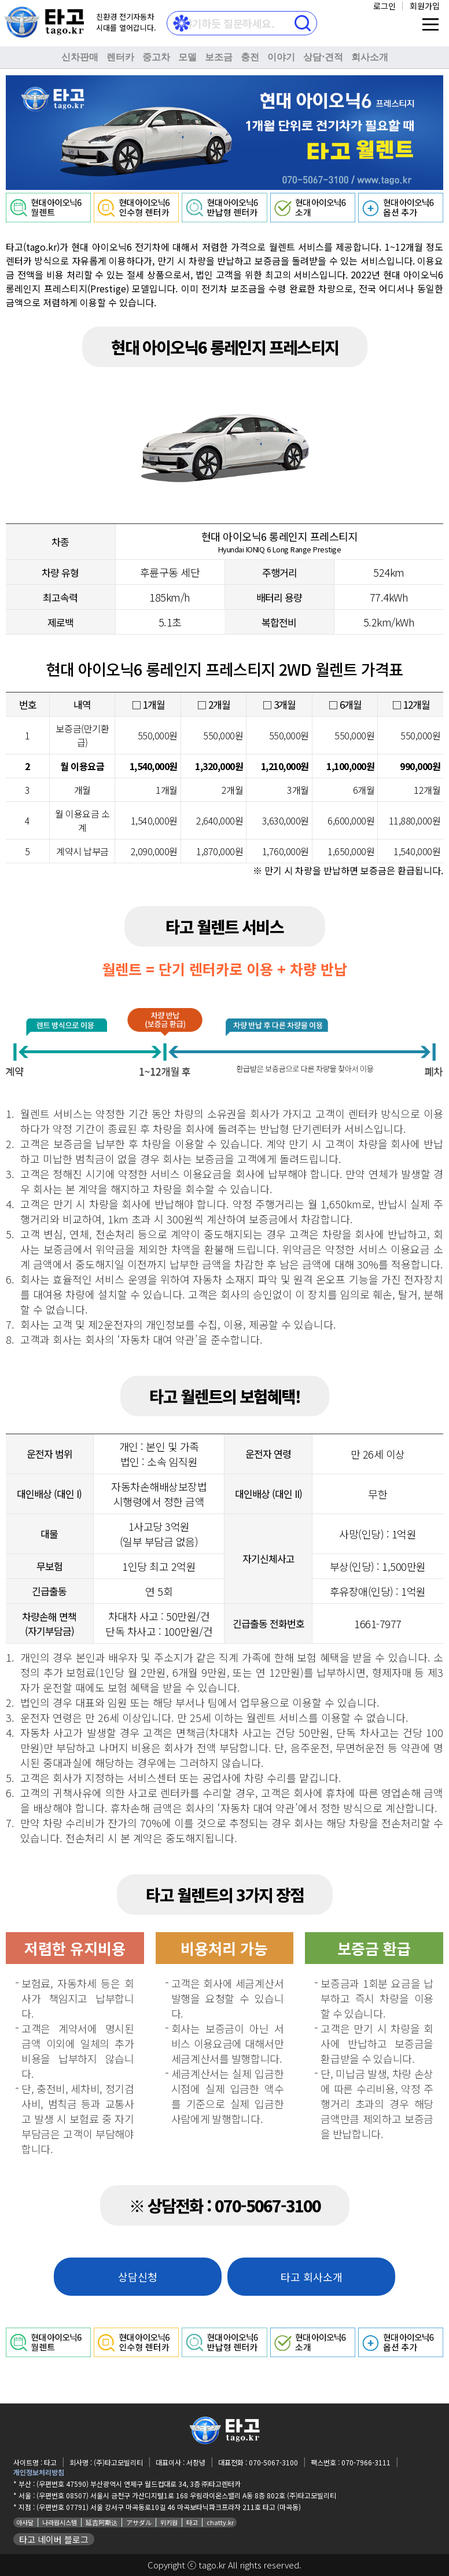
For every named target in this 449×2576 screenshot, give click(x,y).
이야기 (281, 57)
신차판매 (79, 57)
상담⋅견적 (323, 57)
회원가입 (425, 6)
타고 (192, 2522)
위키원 (169, 2522)
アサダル (139, 2522)
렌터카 (120, 57)
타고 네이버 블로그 (54, 2539)
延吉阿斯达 (101, 2522)
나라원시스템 (59, 2522)
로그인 (384, 6)
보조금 (219, 57)
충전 (250, 57)
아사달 (25, 2522)
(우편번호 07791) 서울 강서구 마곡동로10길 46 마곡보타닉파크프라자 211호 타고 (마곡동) (168, 2507)
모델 (187, 57)
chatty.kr (220, 2522)
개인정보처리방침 (38, 2472)
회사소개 (369, 57)
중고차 (156, 57)
